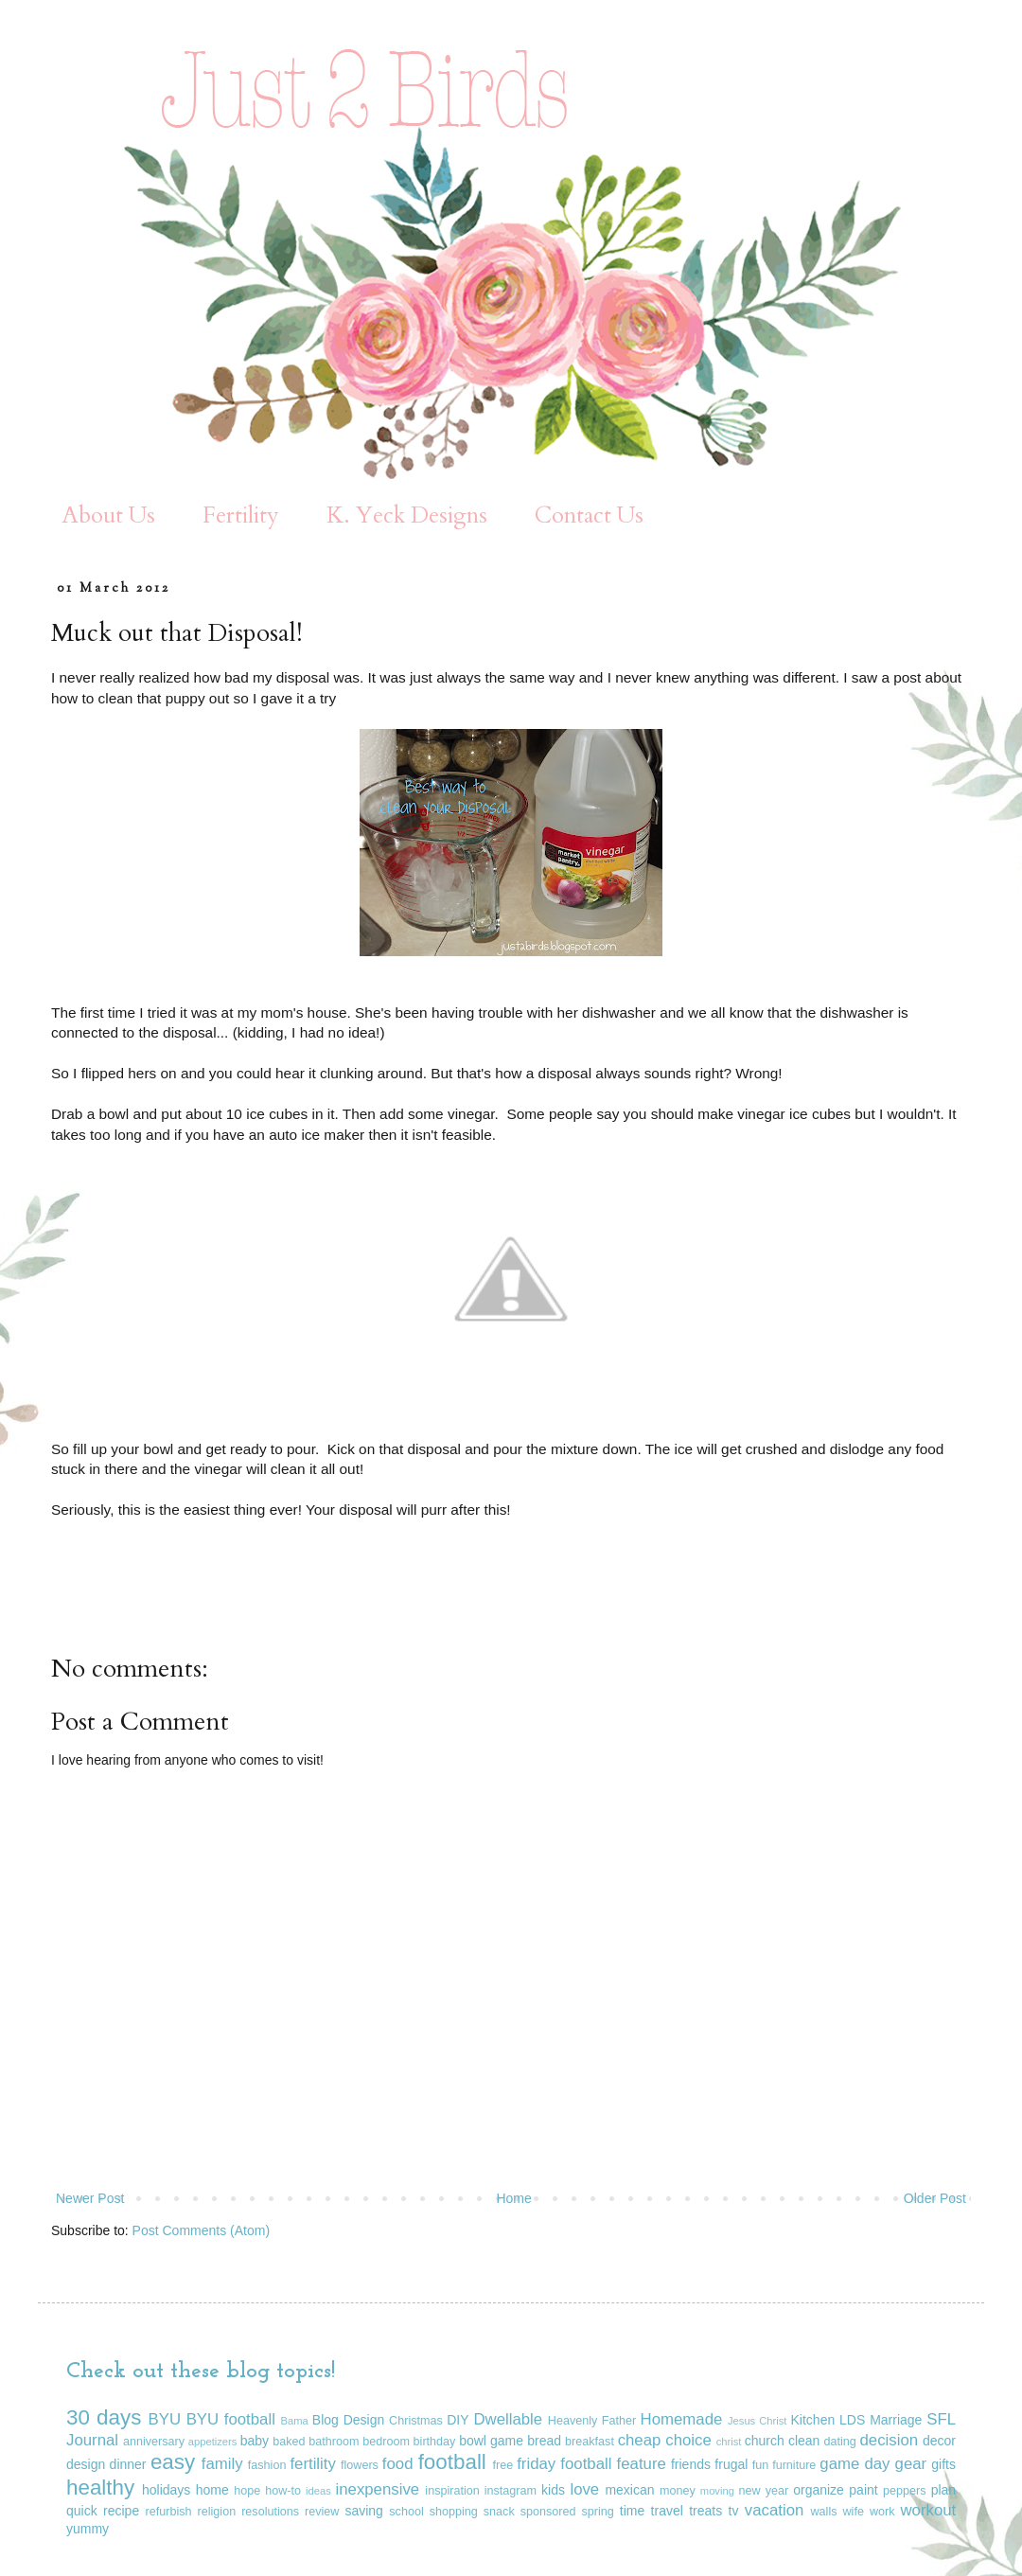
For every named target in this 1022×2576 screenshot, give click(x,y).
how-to (283, 2490)
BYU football (230, 2419)
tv (734, 2510)
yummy (87, 2528)
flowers (360, 2465)
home (212, 2489)
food (398, 2464)
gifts (943, 2464)
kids (553, 2489)
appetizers (213, 2441)
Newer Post (90, 2198)
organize (818, 2489)
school (406, 2511)
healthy (100, 2487)
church (764, 2440)
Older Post (935, 2198)
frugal (731, 2464)
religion (217, 2511)
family (222, 2464)
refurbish (169, 2511)
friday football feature (591, 2464)
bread (544, 2440)
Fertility (241, 515)
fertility (312, 2464)
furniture (794, 2465)
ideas (318, 2490)
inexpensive (378, 2489)
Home (513, 2198)
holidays (166, 2489)
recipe (121, 2510)
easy (172, 2462)
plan (943, 2489)
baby (254, 2440)
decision (889, 2440)
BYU (165, 2419)
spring (597, 2511)
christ (729, 2441)
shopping (454, 2511)
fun (760, 2465)
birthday (435, 2441)
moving (717, 2490)
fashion (267, 2465)
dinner (128, 2464)
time (632, 2510)
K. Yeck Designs (406, 515)
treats (705, 2510)
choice (688, 2440)
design (85, 2464)
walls (824, 2511)
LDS (852, 2419)
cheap (639, 2440)
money (678, 2490)
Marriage (896, 2419)
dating (839, 2441)
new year (764, 2490)
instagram (511, 2490)
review (322, 2511)
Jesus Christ (757, 2420)
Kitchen (813, 2419)
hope (247, 2490)
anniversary (154, 2441)
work (882, 2511)
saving (363, 2510)
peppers (904, 2490)
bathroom (333, 2441)
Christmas (416, 2420)
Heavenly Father (592, 2420)
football (452, 2462)
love (584, 2489)
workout (928, 2510)
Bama (294, 2420)
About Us (108, 515)
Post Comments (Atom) (201, 2230)
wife (853, 2511)
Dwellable (507, 2419)
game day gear (872, 2464)
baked (289, 2441)
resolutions (270, 2511)
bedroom (386, 2441)
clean (803, 2440)
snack (499, 2511)
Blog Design (348, 2419)
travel (667, 2510)
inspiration (452, 2490)
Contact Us (589, 515)
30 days (103, 2417)
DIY (457, 2419)
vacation (774, 2510)
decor (939, 2440)
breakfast (589, 2441)
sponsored (548, 2511)
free (503, 2465)
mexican (629, 2489)
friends (691, 2464)
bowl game (491, 2440)
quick (81, 2510)
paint (863, 2489)
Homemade (682, 2419)
